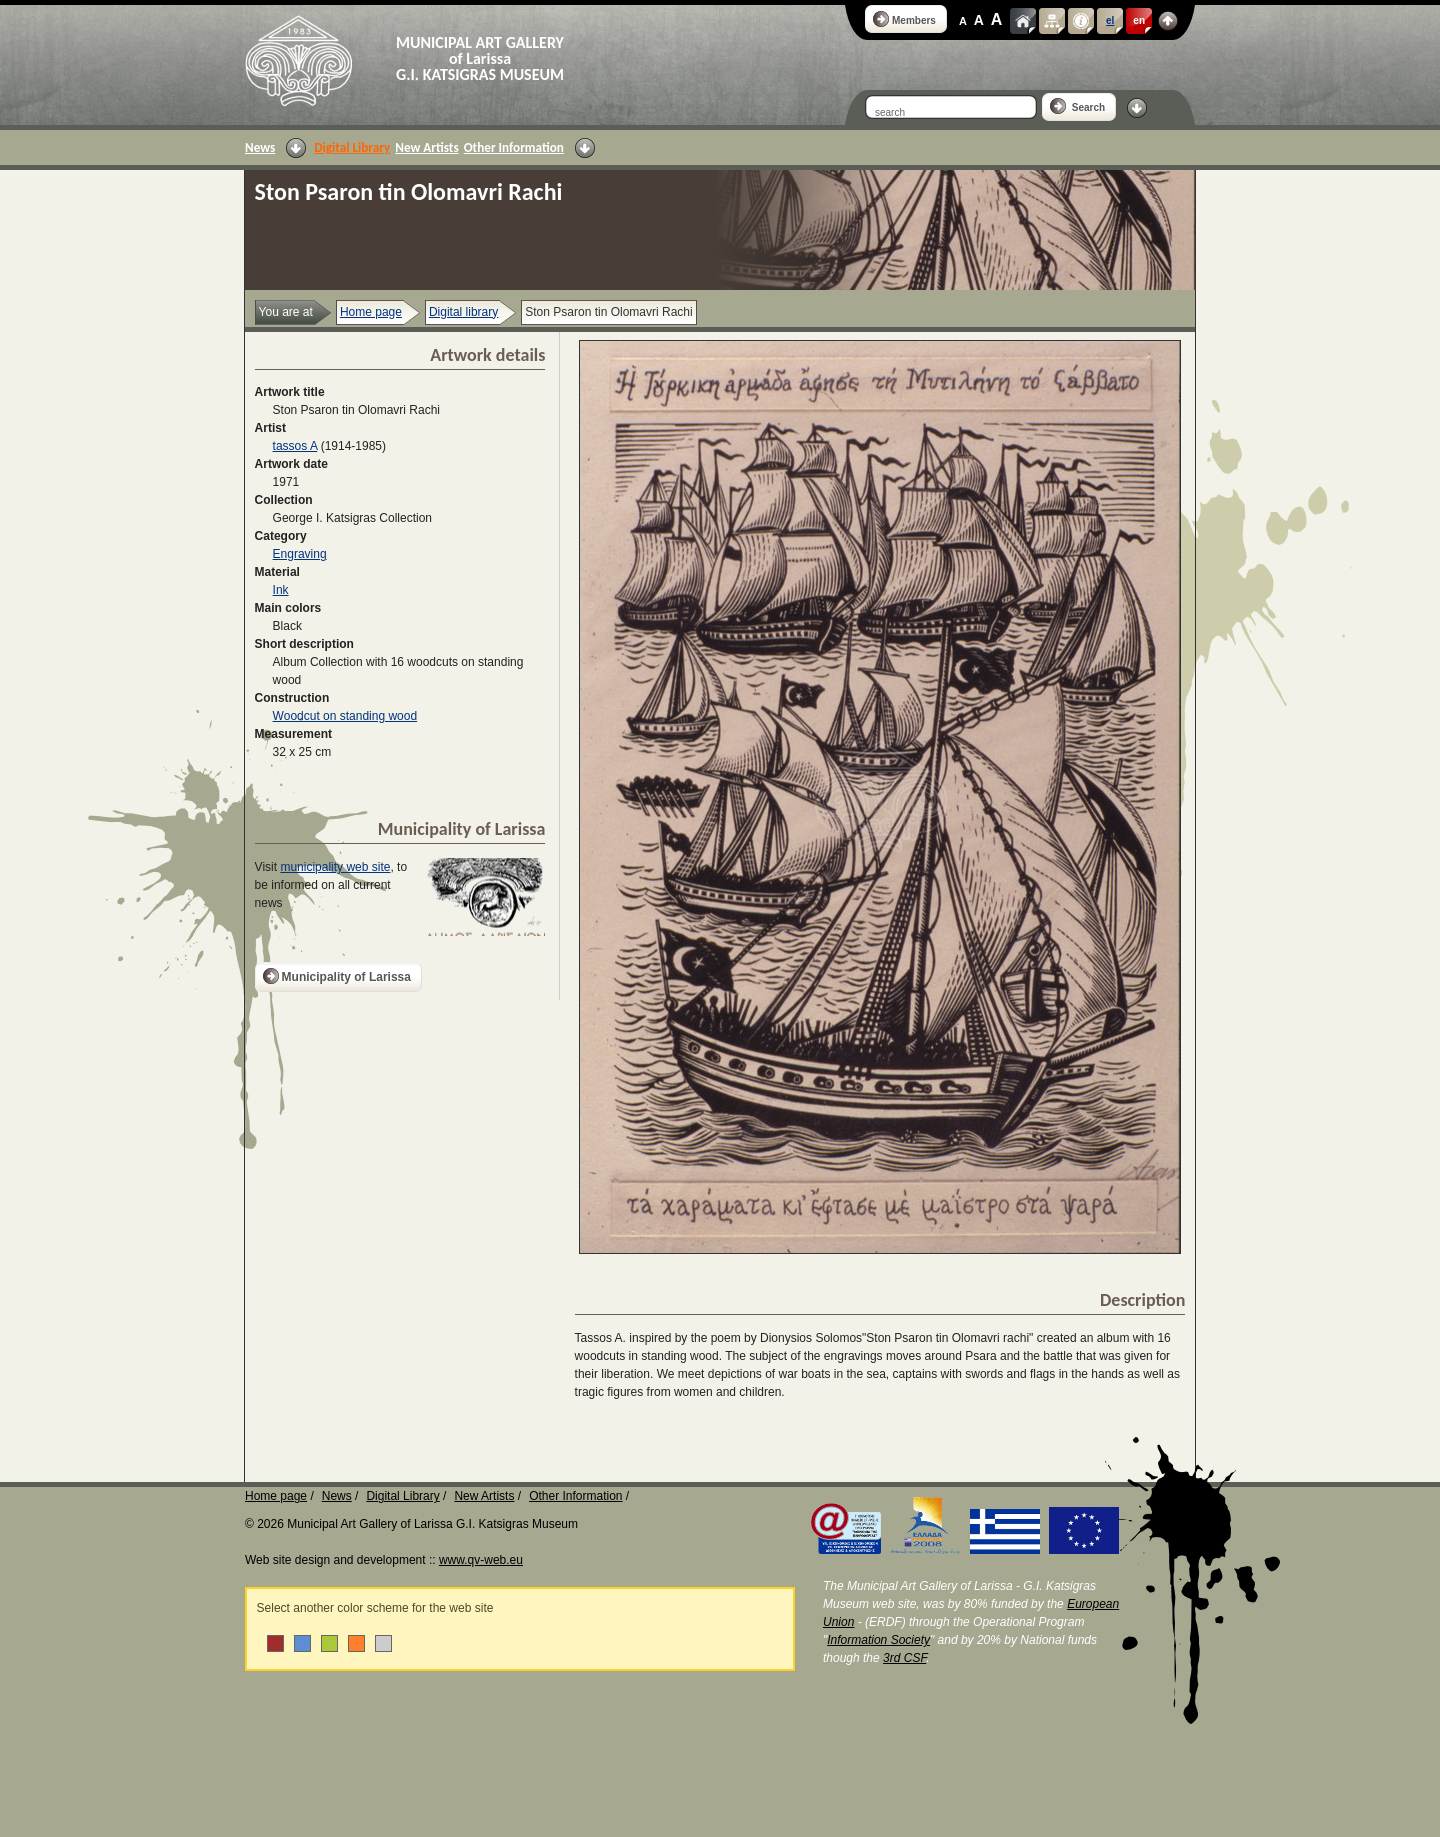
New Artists (426, 147)
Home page (371, 312)
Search (1077, 106)
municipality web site (335, 867)
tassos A (295, 446)
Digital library (463, 312)
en (1139, 20)
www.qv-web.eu (481, 1560)
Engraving (300, 554)
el (1110, 20)
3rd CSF (904, 1658)
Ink (281, 590)
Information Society (878, 1640)
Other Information (514, 147)
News (260, 147)
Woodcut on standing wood (345, 716)
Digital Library (352, 147)
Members (904, 19)
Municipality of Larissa (337, 976)
